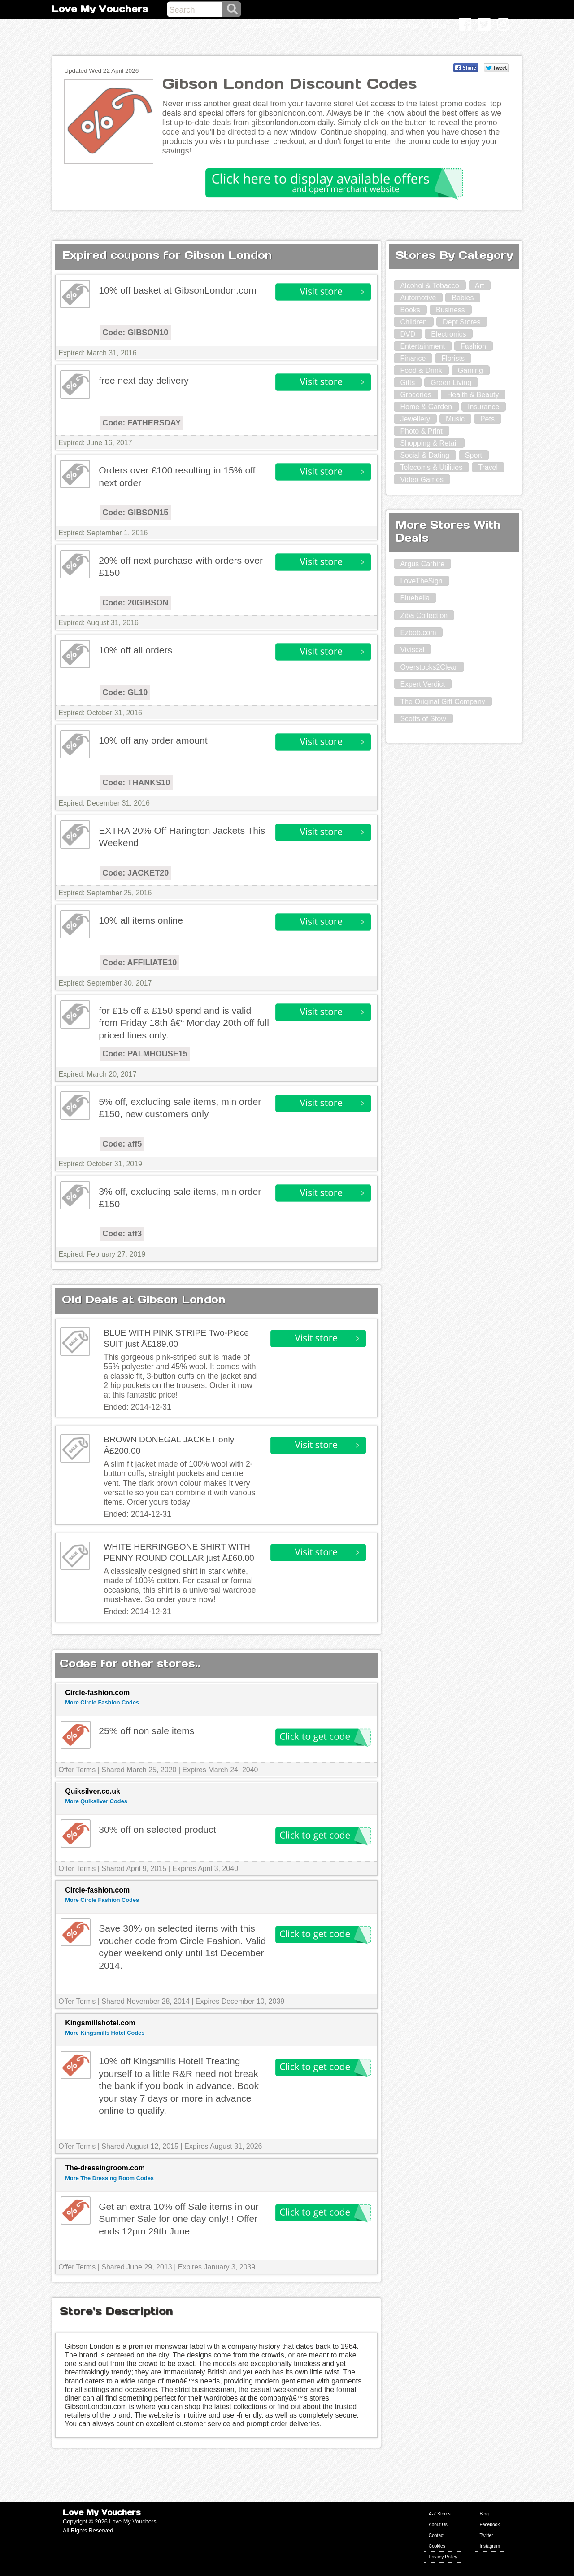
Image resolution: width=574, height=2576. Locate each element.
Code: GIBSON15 (135, 512)
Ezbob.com (418, 632)
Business (450, 310)
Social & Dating (424, 455)
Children (413, 322)
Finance (413, 358)
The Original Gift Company (442, 701)
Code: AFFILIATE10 (139, 962)
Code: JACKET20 (135, 872)
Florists (453, 358)
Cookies (437, 2546)
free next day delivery (144, 380)
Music (455, 419)
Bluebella (415, 598)
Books (410, 310)
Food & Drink (421, 370)
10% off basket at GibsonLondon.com (178, 290)
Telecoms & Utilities (431, 467)
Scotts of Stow (423, 719)
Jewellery (415, 419)
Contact (436, 2535)
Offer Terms (77, 1770)
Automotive (418, 298)
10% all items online (141, 920)
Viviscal (412, 649)
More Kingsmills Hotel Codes (104, 2032)
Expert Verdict (422, 684)
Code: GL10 (125, 692)
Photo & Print (421, 431)
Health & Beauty (473, 395)
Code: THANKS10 (136, 782)
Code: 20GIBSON (135, 602)
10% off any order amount (153, 740)
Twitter (486, 2535)
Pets (487, 419)
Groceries (415, 395)
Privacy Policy (443, 2556)
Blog (483, 2513)
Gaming (470, 370)
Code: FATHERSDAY (141, 422)
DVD (407, 334)
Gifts (407, 382)
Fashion (473, 346)
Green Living (450, 382)
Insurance (483, 407)
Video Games (422, 479)
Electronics (448, 334)
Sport (473, 455)
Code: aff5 (122, 1143)
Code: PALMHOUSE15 (144, 1053)
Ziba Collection (424, 615)
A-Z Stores (440, 2513)
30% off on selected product (157, 1829)
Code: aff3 (122, 1233)
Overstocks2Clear (428, 667)
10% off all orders (135, 650)
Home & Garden (426, 407)
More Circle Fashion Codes (102, 1702)
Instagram (489, 2546)
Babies (463, 298)
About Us (438, 2524)
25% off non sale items (146, 1731)
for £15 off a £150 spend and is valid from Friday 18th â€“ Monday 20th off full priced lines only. (184, 1022)
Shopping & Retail (428, 443)
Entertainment (422, 346)
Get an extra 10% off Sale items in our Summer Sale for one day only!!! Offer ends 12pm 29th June (178, 2218)
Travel (488, 467)
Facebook (489, 2524)
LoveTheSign (421, 581)
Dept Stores (461, 322)
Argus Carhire (422, 564)
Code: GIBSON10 (135, 332)
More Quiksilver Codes (96, 1801)
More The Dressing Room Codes (109, 2178)
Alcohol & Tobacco (429, 285)
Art (479, 285)
